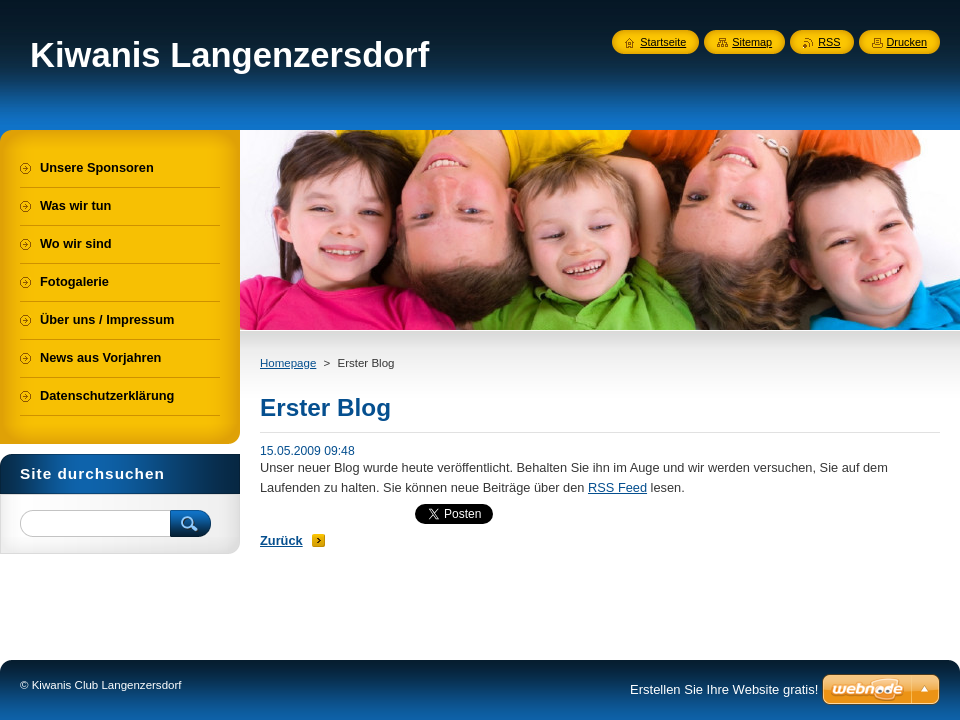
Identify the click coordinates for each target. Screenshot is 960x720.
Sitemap (752, 42)
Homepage (288, 363)
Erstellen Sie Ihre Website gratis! (724, 689)
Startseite (663, 42)
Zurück (281, 540)
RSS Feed (617, 487)
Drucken (907, 42)
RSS (829, 42)
